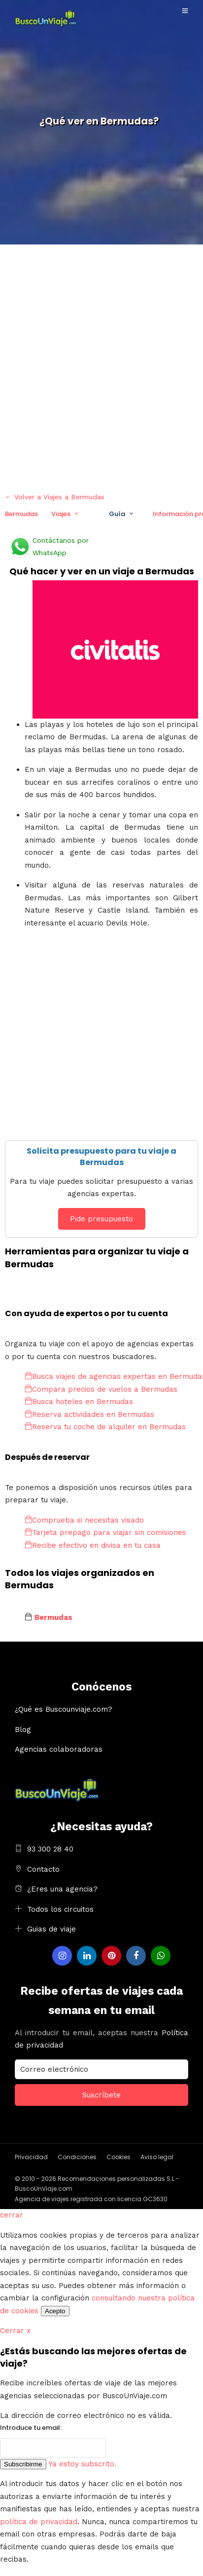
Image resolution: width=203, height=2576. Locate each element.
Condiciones (77, 2157)
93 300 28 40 (50, 1849)
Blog (23, 1729)
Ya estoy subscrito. (82, 2463)
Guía (117, 514)
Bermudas (21, 514)
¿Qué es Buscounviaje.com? (63, 1709)
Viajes (60, 514)
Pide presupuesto (101, 1218)
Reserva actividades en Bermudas (89, 1414)
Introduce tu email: (31, 2427)
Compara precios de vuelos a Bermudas (101, 1389)
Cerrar (15, 2330)
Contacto (43, 1869)
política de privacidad (38, 2521)
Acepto (55, 2311)
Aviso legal (156, 2157)
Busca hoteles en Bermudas (79, 1401)
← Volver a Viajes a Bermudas (54, 497)
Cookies (118, 2157)
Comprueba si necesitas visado (84, 1520)
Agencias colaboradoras (58, 1749)
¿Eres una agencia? (62, 1889)
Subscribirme (23, 2464)
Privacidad (31, 2157)
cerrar (11, 2215)
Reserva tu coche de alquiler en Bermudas (105, 1426)
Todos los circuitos (60, 1909)
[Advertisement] (101, 366)
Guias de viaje (51, 1929)
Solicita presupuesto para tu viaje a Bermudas (101, 1156)
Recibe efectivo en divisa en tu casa (93, 1545)
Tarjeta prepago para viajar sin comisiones (105, 1532)
